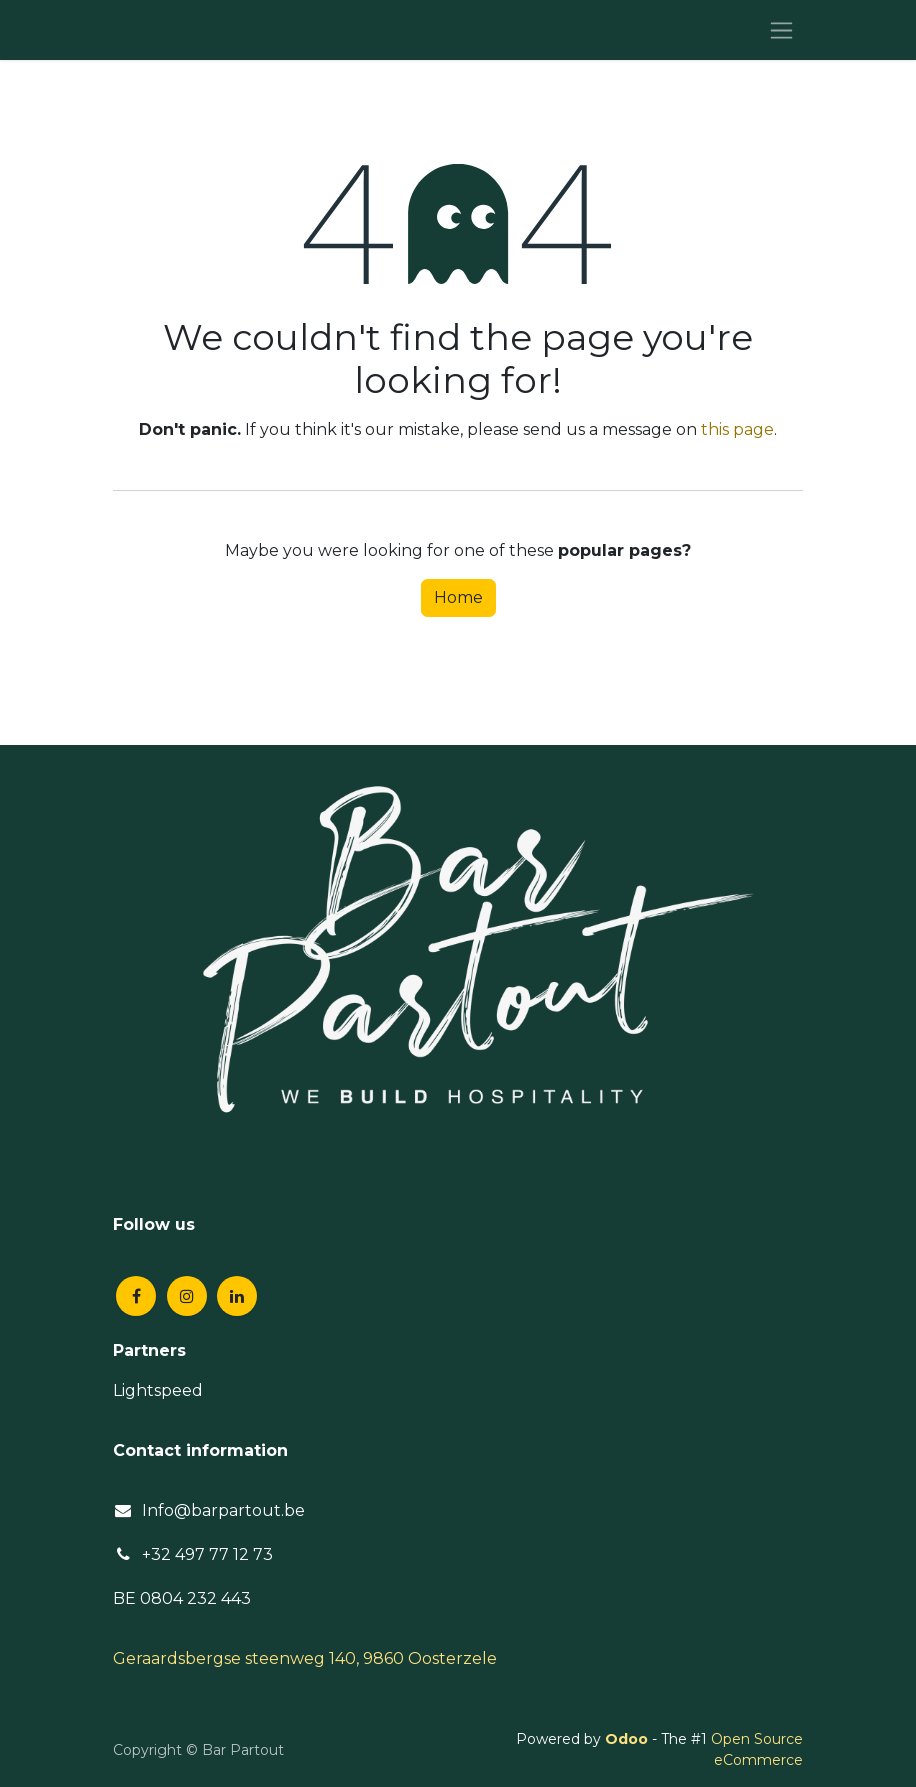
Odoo (628, 1739)
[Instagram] (187, 1296)
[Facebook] (136, 1296)
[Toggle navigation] (781, 30)
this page (737, 429)
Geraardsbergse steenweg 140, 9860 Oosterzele (305, 1658)
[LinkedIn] (237, 1296)
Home (458, 597)
